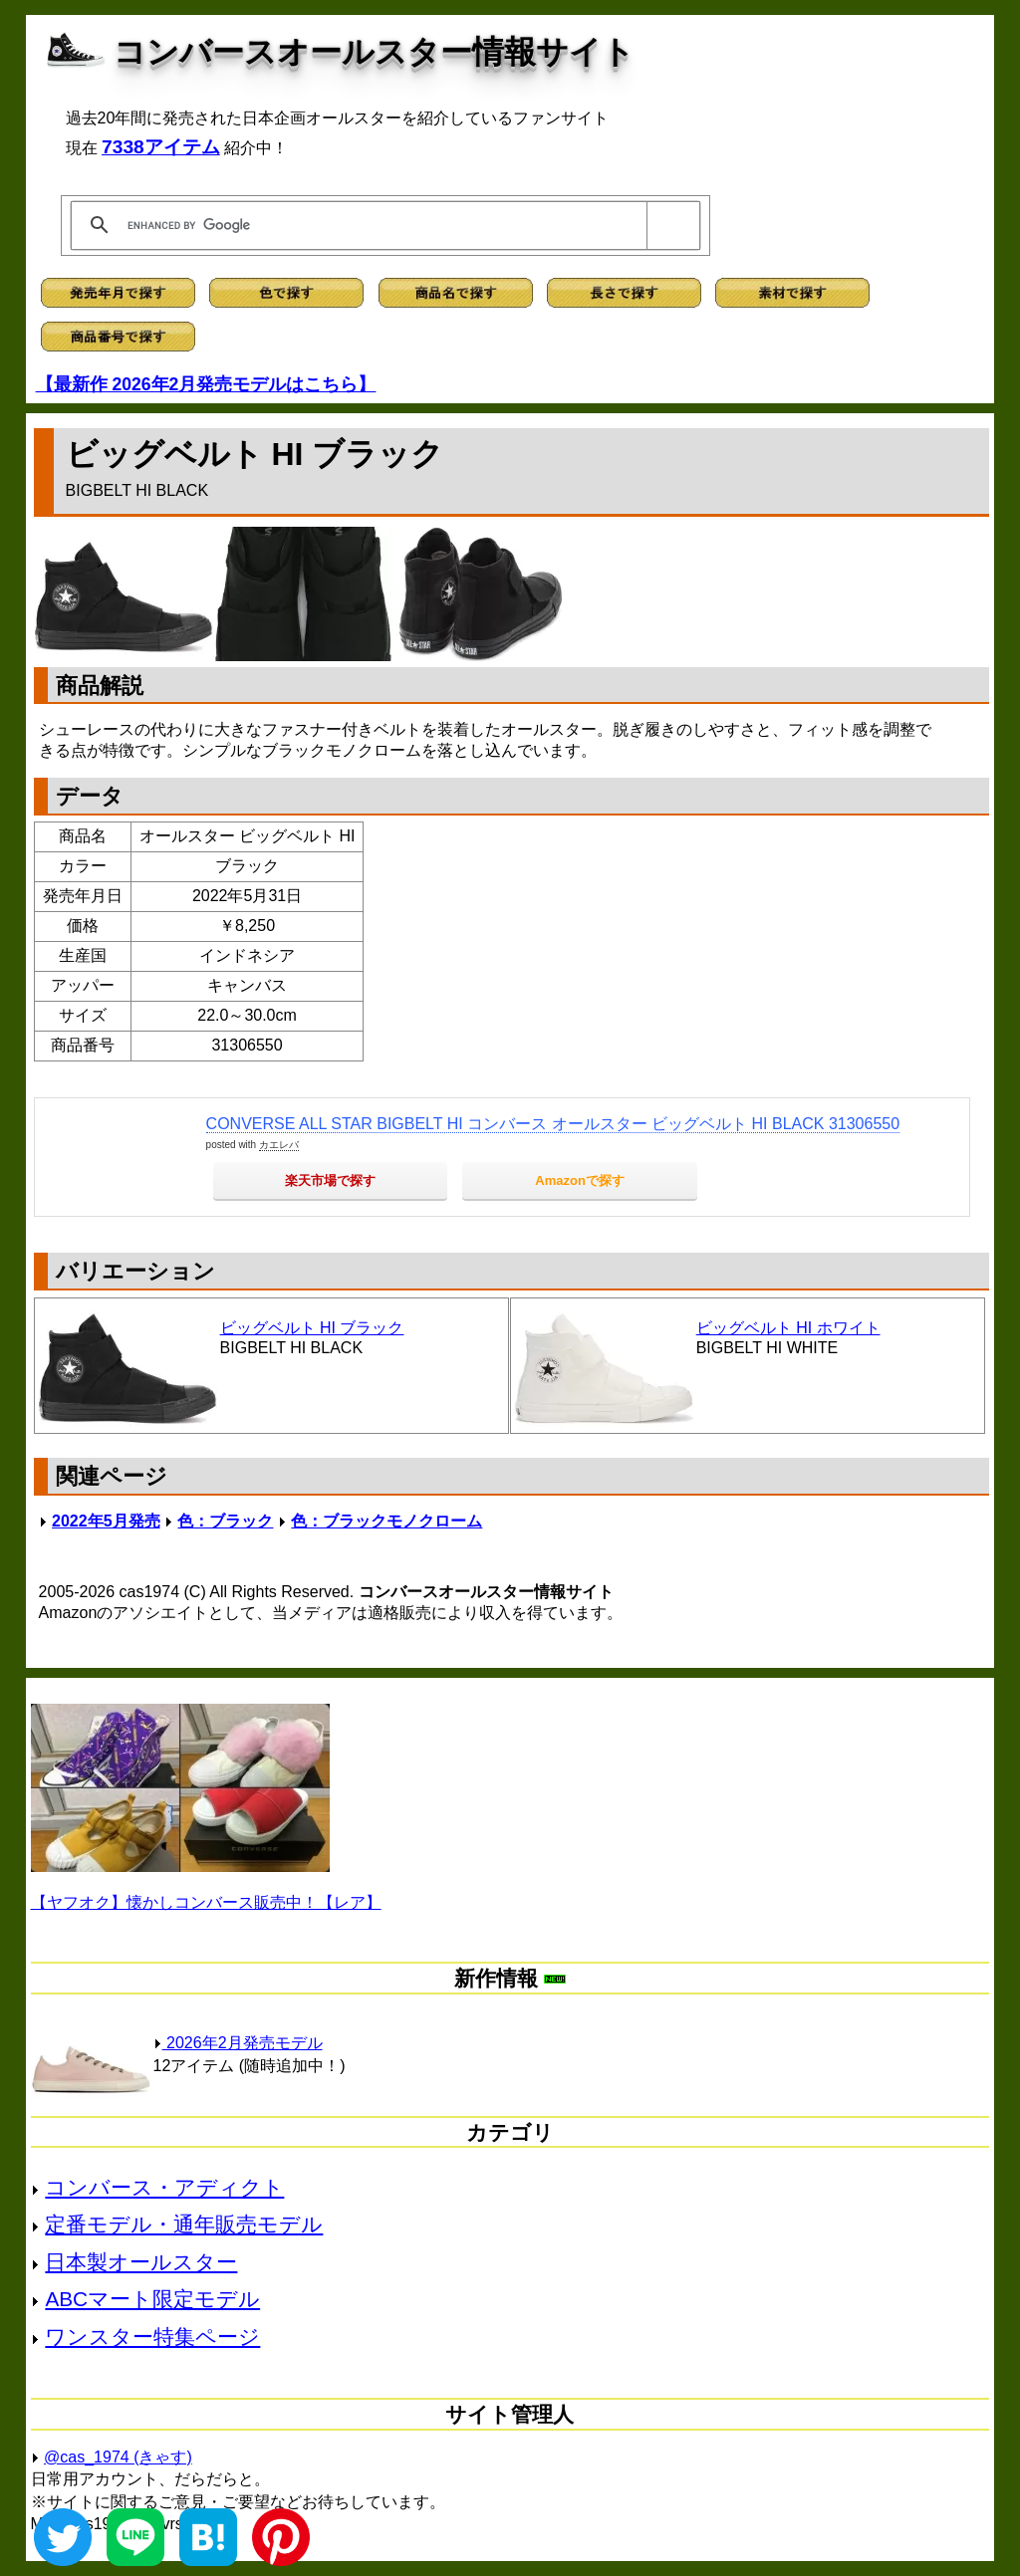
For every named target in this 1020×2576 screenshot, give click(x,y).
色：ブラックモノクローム (386, 1521)
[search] (382, 225)
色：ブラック (225, 1521)
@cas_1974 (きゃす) (118, 2457)
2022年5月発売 (106, 1521)
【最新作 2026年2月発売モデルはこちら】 (206, 384)
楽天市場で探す (330, 1180)
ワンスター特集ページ (152, 2336)
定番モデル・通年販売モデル (184, 2224)
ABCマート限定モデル (152, 2298)
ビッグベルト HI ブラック (312, 1327)
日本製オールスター (141, 2261)
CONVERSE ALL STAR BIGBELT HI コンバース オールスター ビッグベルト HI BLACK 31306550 (552, 1123)
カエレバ (279, 1144)
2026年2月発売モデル (238, 2042)
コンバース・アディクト (164, 2187)
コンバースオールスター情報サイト (374, 52)
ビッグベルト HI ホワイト (788, 1327)
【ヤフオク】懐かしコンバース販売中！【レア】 (206, 1902)
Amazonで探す (580, 1180)
